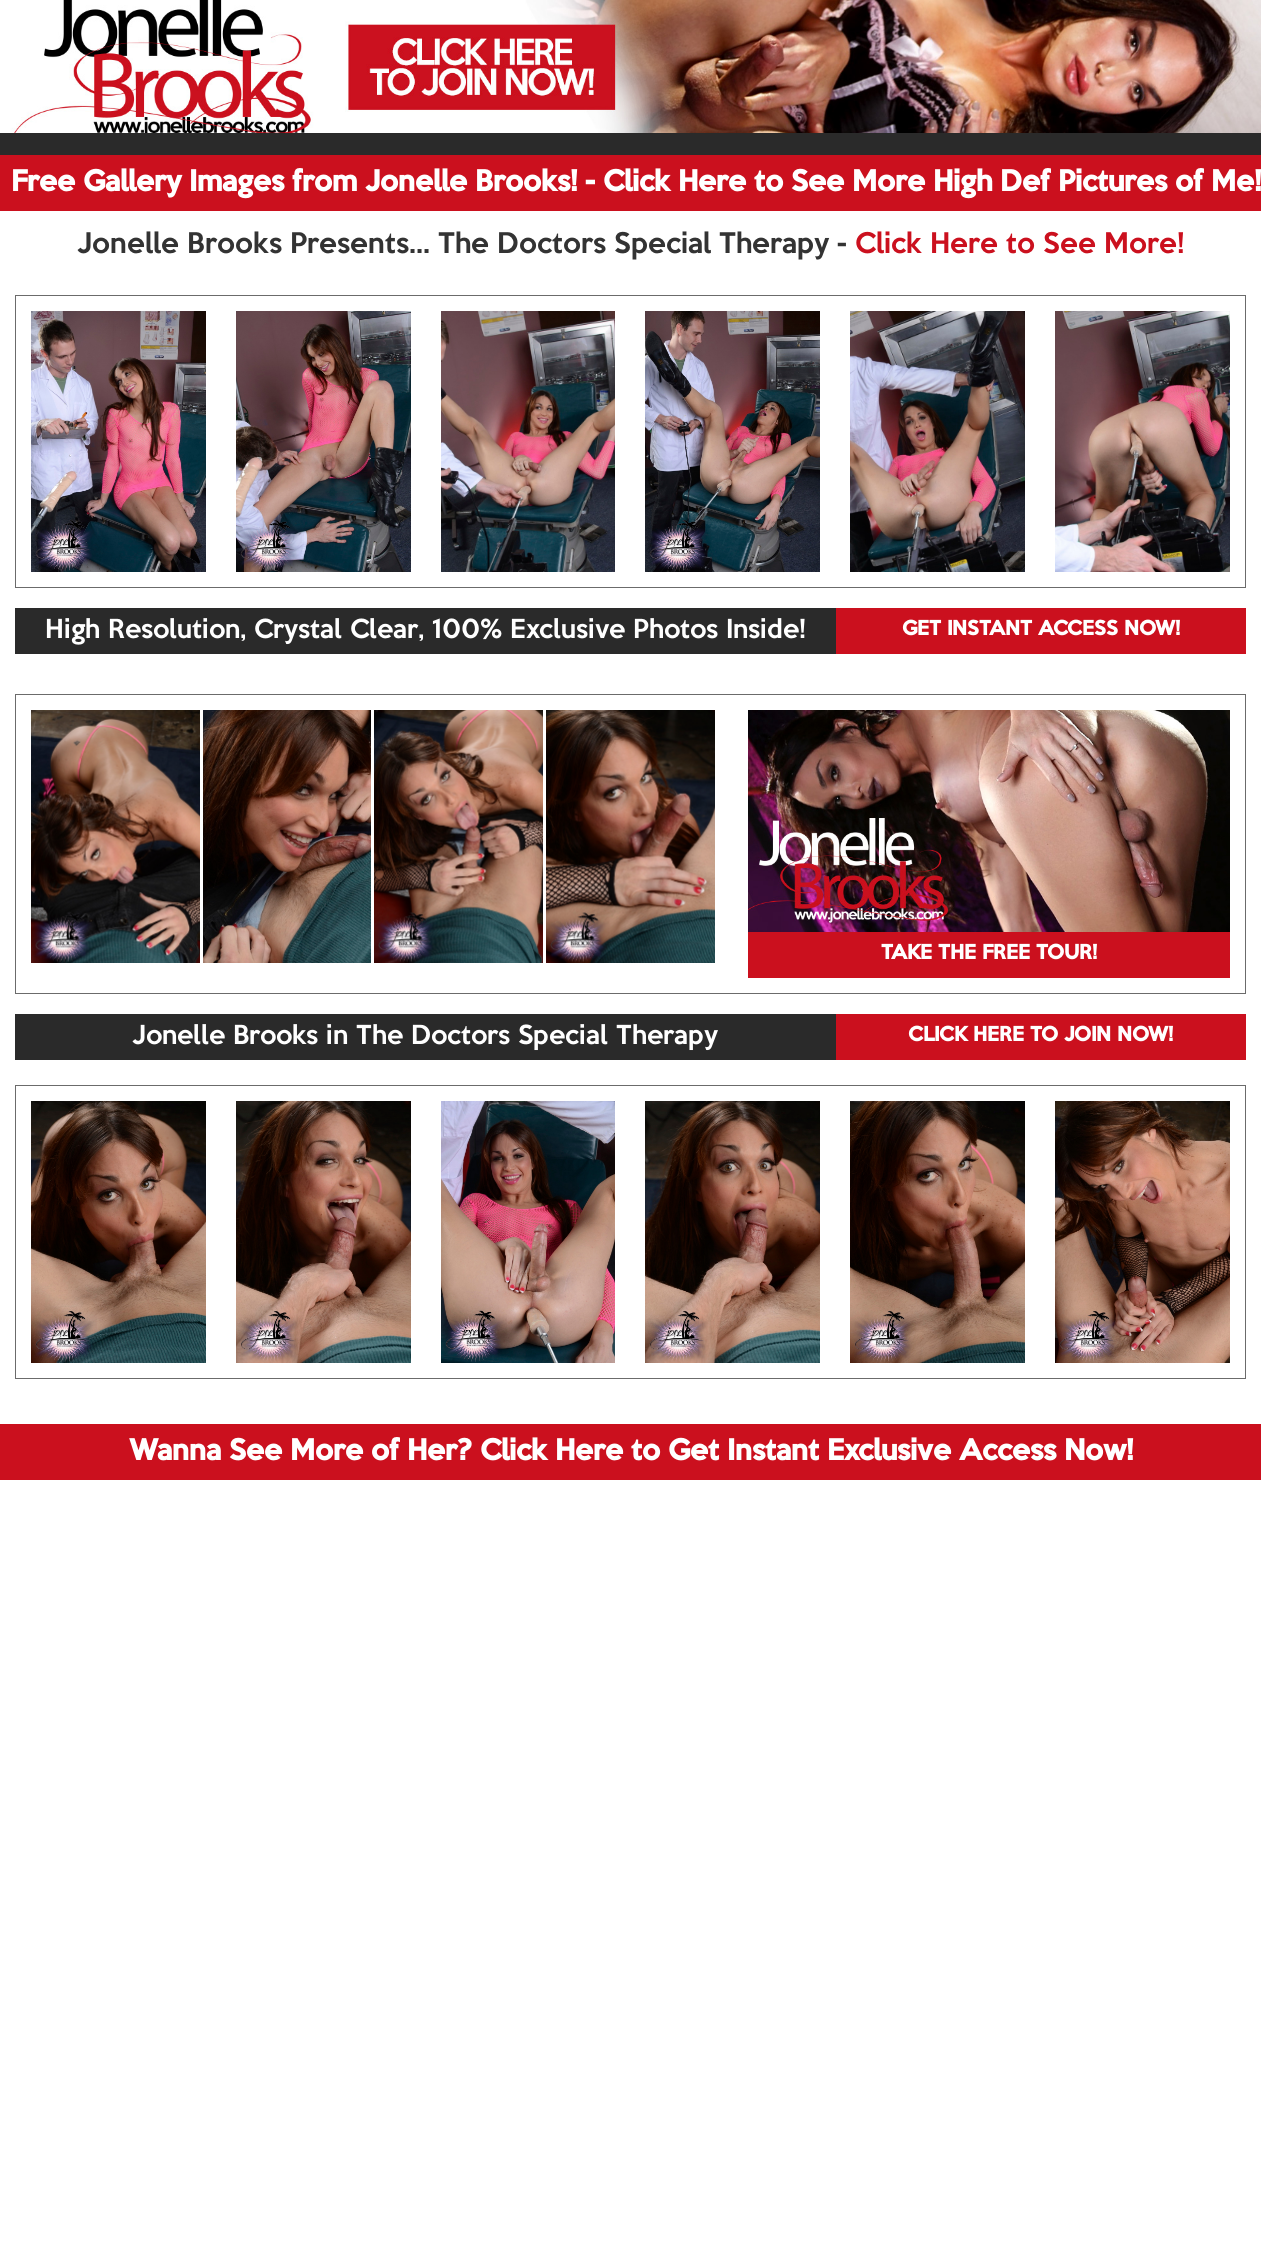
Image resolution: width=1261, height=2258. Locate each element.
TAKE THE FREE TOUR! (989, 954)
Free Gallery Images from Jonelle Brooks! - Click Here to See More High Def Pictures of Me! (636, 183)
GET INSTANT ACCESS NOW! (1041, 630)
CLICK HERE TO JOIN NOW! (1040, 1036)
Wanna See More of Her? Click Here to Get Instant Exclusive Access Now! (631, 1452)
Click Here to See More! (1019, 245)
